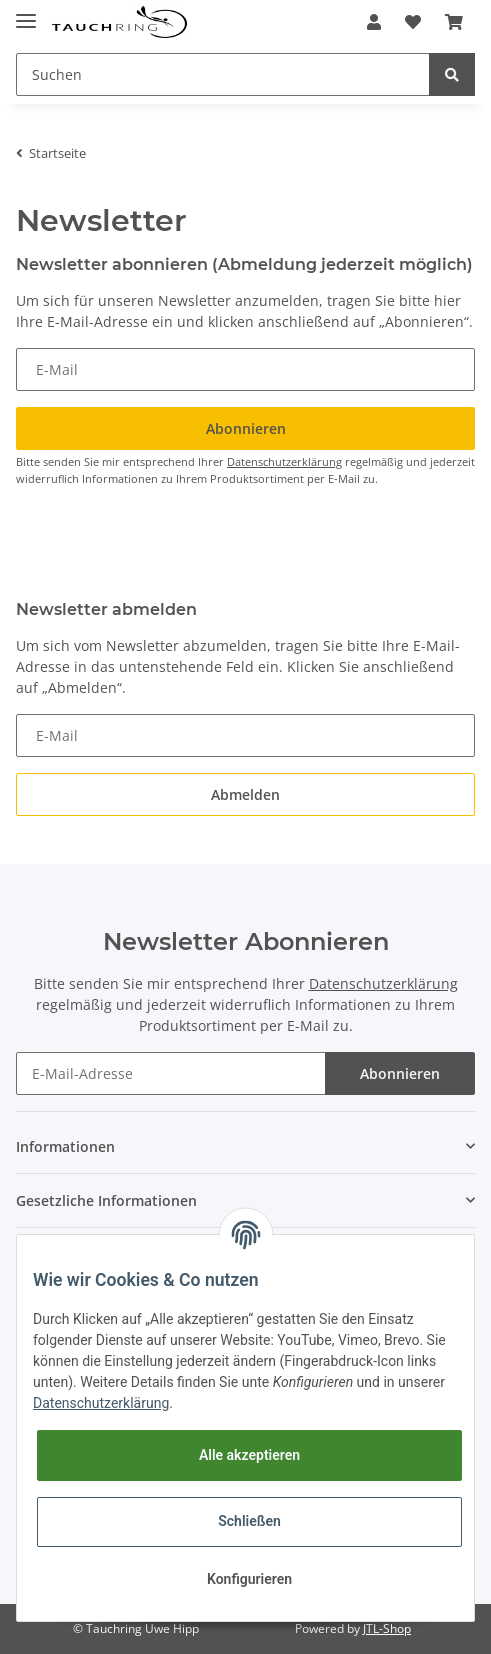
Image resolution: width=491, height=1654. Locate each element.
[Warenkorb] (454, 22)
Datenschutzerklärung (284, 461)
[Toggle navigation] (26, 12)
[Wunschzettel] (413, 22)
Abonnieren (400, 1073)
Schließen (249, 1521)
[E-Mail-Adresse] (171, 1073)
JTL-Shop (387, 1628)
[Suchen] (223, 74)
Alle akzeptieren (249, 1455)
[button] (374, 22)
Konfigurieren (249, 1579)
